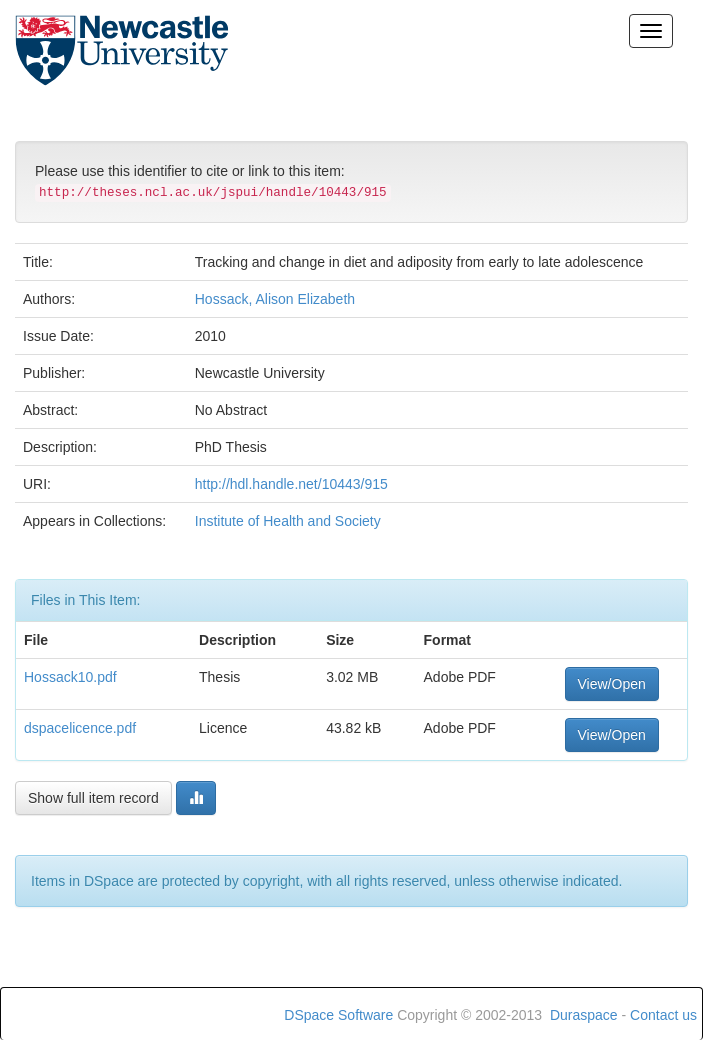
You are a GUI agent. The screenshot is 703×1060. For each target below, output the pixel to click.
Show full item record (93, 798)
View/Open (612, 684)
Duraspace (584, 1015)
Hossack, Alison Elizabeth (275, 299)
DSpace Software (338, 1015)
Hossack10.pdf (70, 677)
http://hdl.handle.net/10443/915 (291, 484)
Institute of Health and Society (288, 521)
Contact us (663, 1015)
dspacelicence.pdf (80, 728)
